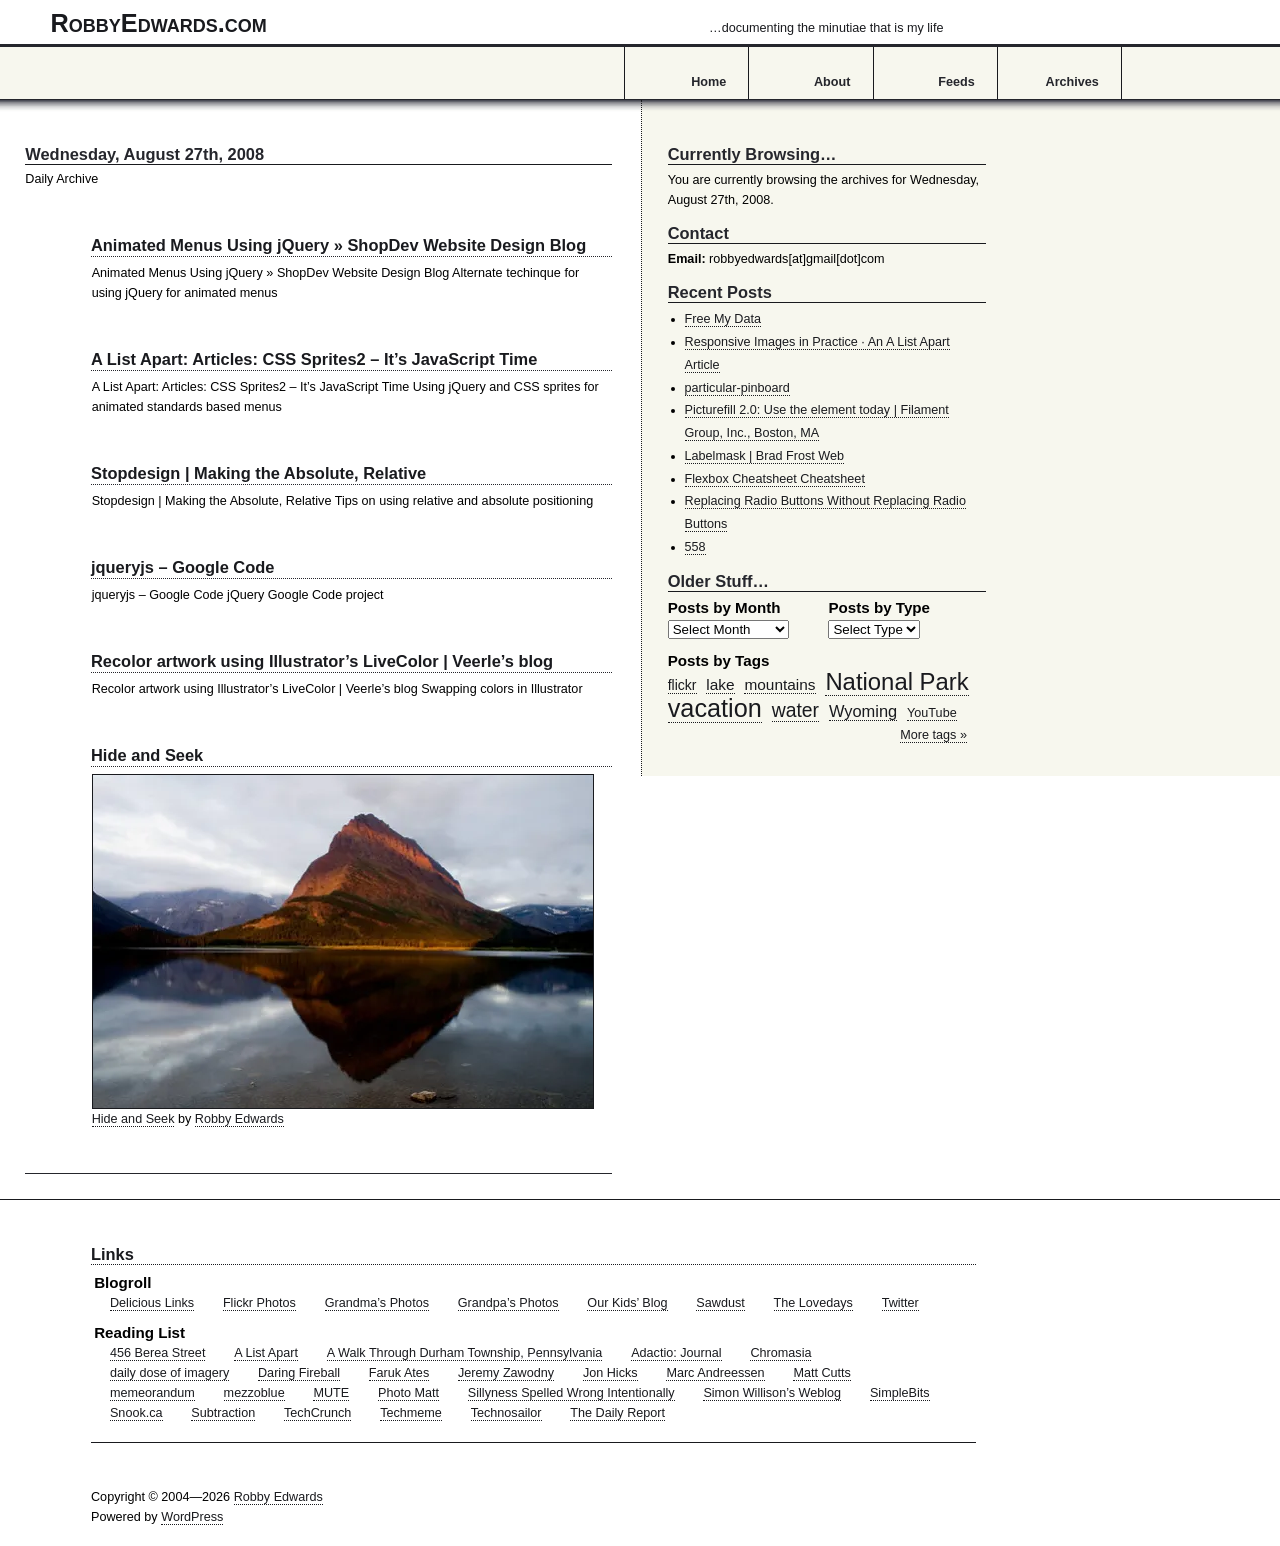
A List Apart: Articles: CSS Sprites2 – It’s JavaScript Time (314, 359)
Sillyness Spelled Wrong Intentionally (571, 1393)
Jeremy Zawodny (506, 1373)
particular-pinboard (737, 388)
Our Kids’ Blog (627, 1303)
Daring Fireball (299, 1373)
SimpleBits (900, 1393)
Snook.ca (136, 1413)
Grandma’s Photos (377, 1303)
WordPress (192, 1517)
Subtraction (223, 1413)
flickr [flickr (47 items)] (682, 685)
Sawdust (720, 1303)
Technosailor (506, 1413)
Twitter (900, 1303)
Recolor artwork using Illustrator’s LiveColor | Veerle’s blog (322, 661)
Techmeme (411, 1413)
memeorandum (152, 1393)
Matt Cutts (822, 1373)
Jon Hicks (610, 1373)
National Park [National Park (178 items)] (896, 681)
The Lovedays (813, 1303)
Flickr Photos (259, 1303)
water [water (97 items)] (795, 710)
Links (112, 1254)
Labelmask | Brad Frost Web (765, 456)
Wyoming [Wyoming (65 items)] (863, 711)
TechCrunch (317, 1413)
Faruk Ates (399, 1373)
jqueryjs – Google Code (182, 567)
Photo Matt (408, 1393)
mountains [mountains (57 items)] (779, 684)
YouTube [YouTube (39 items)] (932, 713)
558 (695, 547)
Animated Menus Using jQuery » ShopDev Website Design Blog (338, 245)
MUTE (331, 1393)
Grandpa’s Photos (508, 1303)
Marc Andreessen (715, 1373)
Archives (1072, 82)
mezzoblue (254, 1393)
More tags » (933, 735)
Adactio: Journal (676, 1353)
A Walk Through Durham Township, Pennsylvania (465, 1353)
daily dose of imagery (169, 1373)
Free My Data (723, 319)
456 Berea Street (157, 1353)
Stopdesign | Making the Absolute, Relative (258, 473)
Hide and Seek (147, 755)
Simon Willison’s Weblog (772, 1393)
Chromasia (780, 1353)
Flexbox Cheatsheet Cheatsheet (775, 479)
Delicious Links (152, 1303)
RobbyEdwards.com (497, 23)
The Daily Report (617, 1413)
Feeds (956, 82)
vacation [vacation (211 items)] (715, 708)
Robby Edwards (239, 1119)
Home (708, 82)
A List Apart (266, 1353)
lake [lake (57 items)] (720, 684)
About (832, 82)
